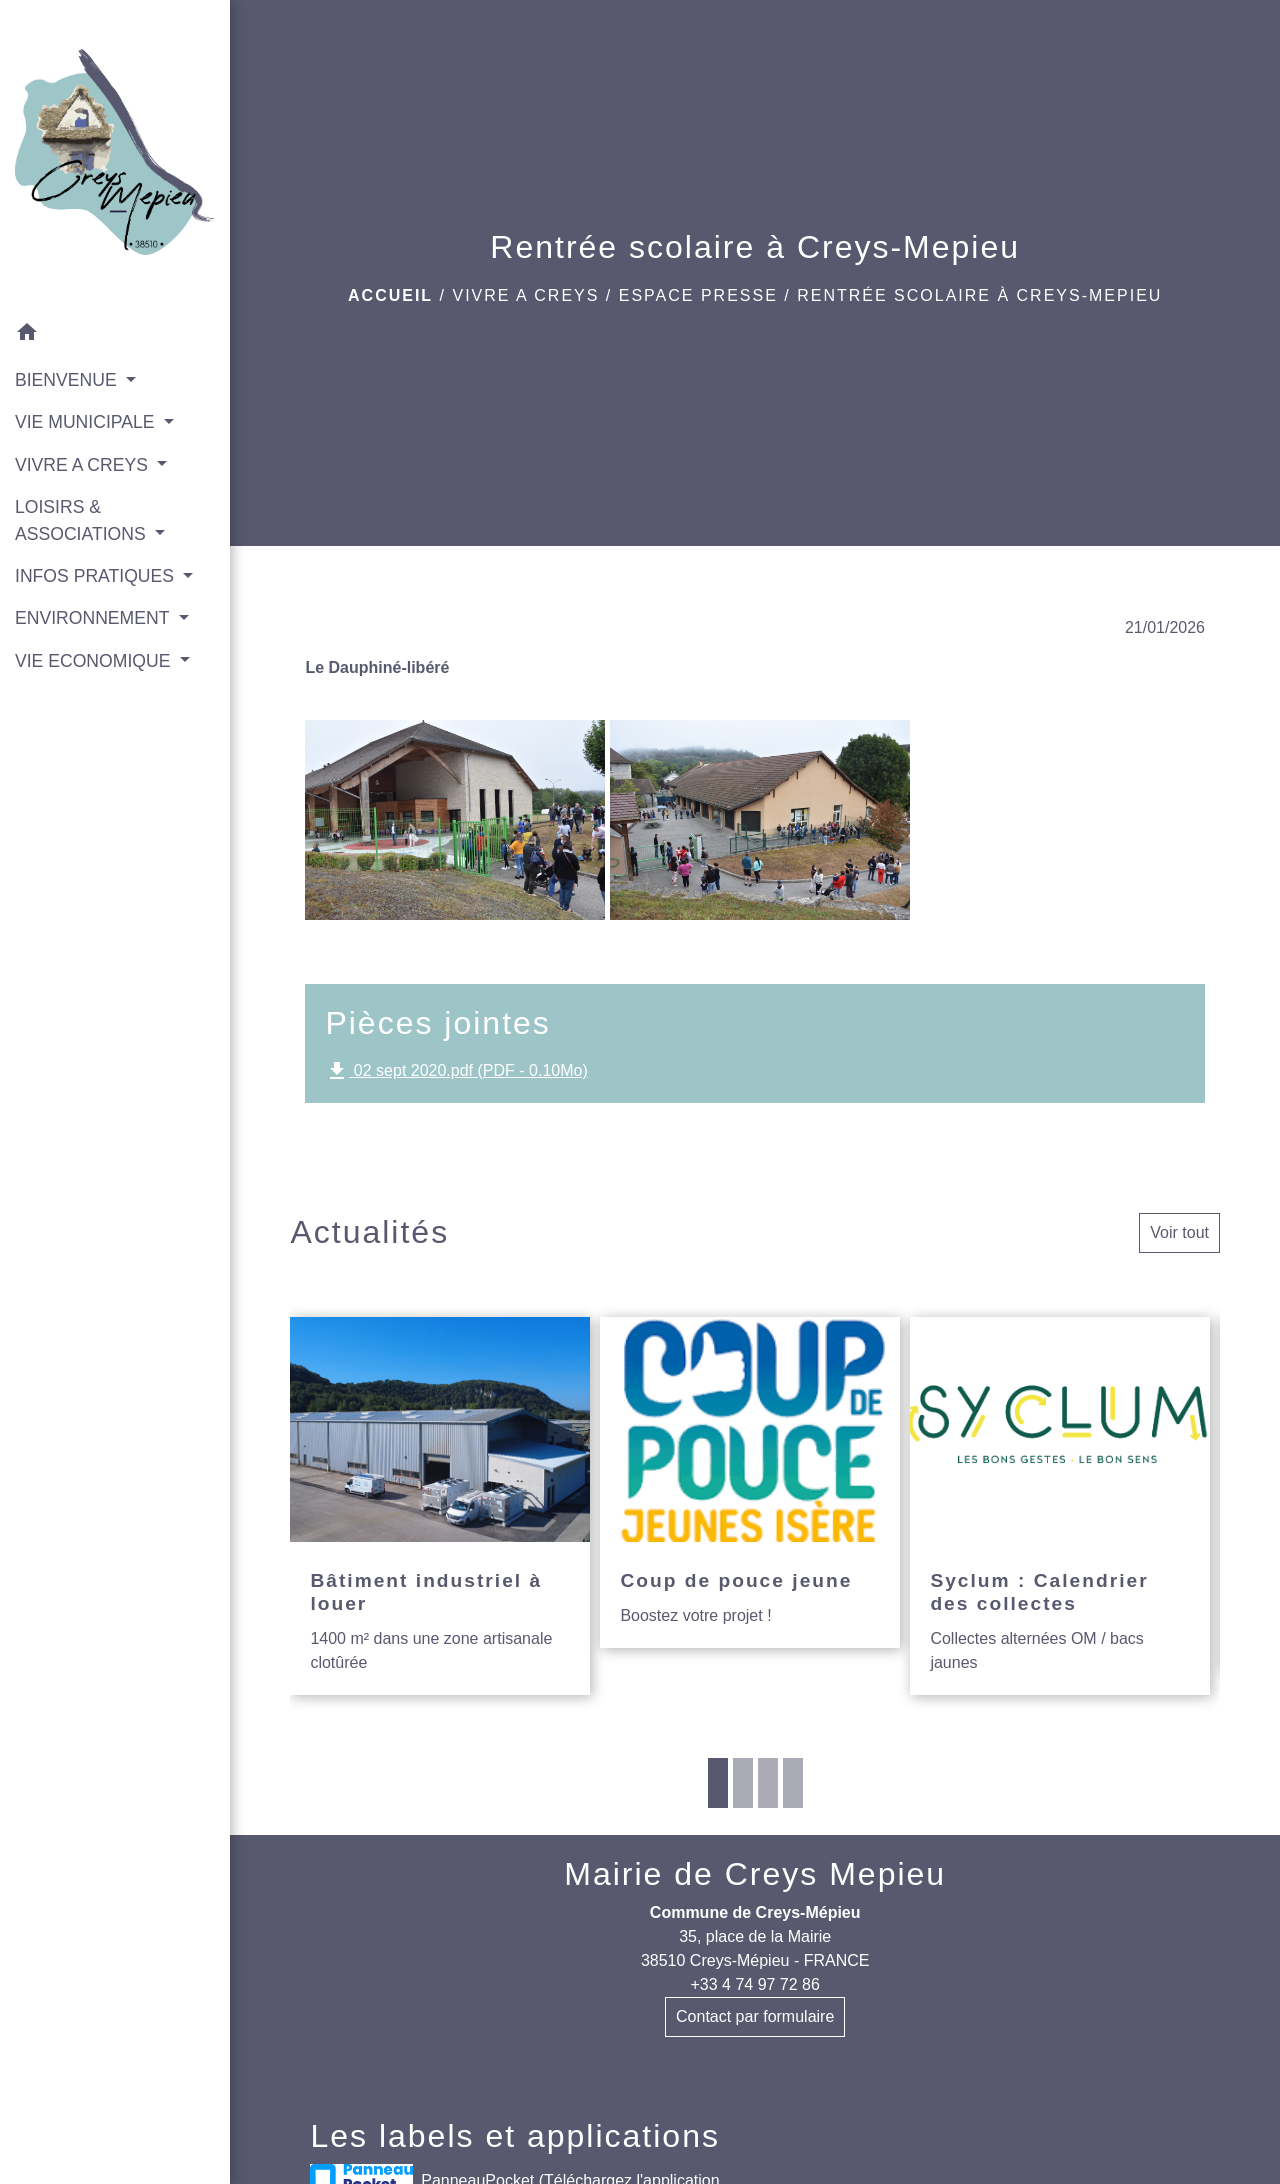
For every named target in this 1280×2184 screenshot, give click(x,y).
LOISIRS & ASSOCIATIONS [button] (83, 520)
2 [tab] (743, 1783)
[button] (115, 335)
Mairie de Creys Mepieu (755, 1874)
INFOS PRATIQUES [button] (97, 576)
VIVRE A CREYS (525, 295)
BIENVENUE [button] (68, 380)
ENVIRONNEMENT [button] (94, 618)
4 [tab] (793, 1783)
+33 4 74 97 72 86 (754, 1984)
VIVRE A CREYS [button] (84, 465)
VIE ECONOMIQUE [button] (95, 661)
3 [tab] (768, 1783)
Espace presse (698, 295)
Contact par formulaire (755, 2016)
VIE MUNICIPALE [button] (87, 422)
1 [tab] (718, 1783)
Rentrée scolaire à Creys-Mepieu (979, 295)
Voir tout (1179, 1232)
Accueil (390, 295)
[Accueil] (115, 156)
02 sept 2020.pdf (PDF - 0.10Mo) (456, 1071)
